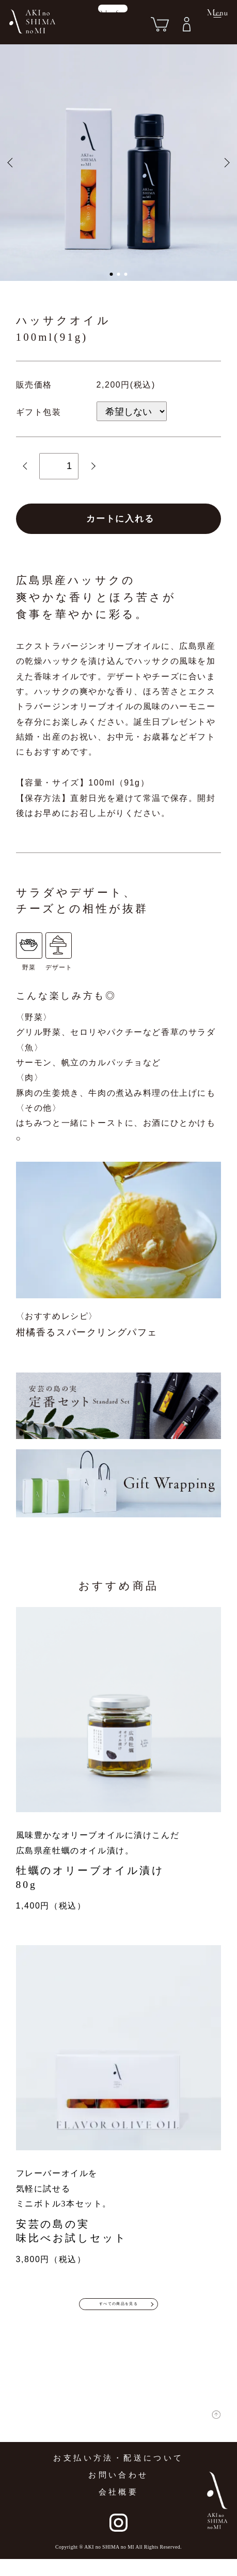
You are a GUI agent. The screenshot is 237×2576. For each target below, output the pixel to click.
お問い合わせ (118, 2492)
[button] (111, 274)
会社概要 (119, 2509)
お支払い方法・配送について (118, 2475)
